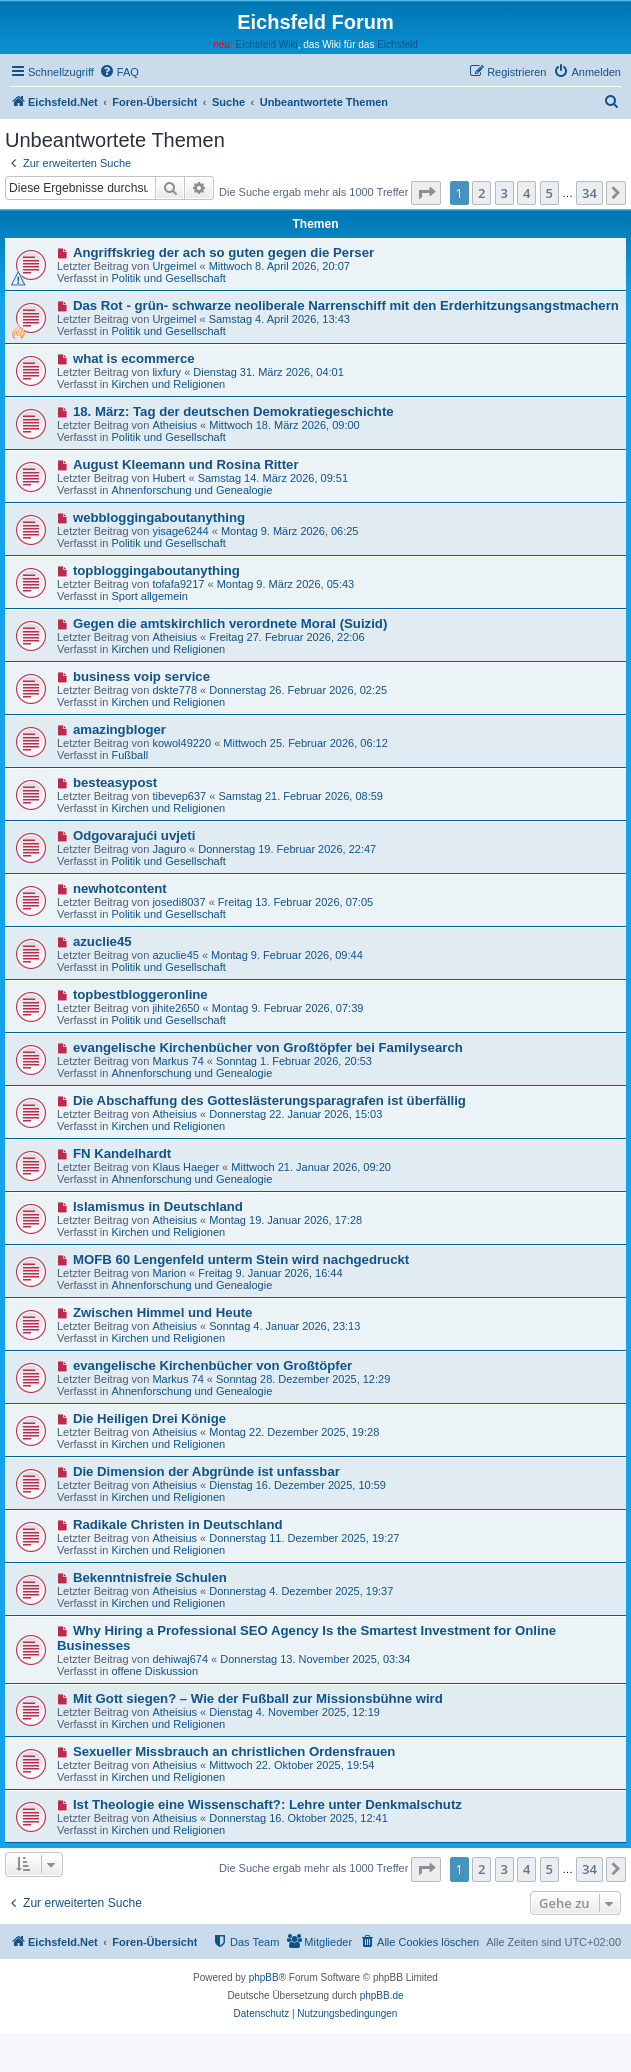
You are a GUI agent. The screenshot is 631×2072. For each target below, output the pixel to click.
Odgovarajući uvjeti (134, 835)
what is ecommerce (134, 358)
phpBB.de (382, 1995)
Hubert (168, 478)
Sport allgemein (149, 596)
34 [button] (589, 193)
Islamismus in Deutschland (158, 1206)
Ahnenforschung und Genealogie (191, 490)
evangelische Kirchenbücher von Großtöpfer (212, 1365)
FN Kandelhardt (122, 1153)
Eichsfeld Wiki (266, 44)
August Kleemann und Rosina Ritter (186, 464)
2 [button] (481, 193)
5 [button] (549, 193)
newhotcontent (120, 888)
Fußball (129, 755)
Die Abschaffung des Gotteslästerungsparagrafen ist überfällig (269, 1100)
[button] (426, 193)
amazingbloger (119, 729)
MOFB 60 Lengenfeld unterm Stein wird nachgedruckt (241, 1259)
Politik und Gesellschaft (168, 278)
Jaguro (169, 849)
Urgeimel (174, 266)
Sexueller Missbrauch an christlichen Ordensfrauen (234, 1751)
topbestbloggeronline (140, 994)
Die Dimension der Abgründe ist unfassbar (206, 1471)
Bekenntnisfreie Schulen (150, 1577)
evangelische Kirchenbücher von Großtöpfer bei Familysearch (268, 1047)
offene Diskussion (154, 1671)
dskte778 (174, 690)
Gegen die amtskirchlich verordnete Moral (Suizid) (230, 623)
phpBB (264, 1977)
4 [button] (526, 193)
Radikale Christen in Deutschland (178, 1524)
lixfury (166, 372)
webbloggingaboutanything (159, 517)
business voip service (141, 676)
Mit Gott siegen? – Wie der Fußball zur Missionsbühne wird (258, 1698)
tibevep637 (179, 796)
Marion (169, 1273)
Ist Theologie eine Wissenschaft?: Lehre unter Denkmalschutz (267, 1804)
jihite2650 (175, 1008)
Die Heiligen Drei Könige (149, 1418)
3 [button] (504, 193)
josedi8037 (178, 902)
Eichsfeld (397, 44)
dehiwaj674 (180, 1659)
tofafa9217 (178, 584)
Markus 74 (177, 1061)
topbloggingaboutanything (156, 570)
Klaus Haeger (185, 1167)
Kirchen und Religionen (168, 384)
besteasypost (115, 782)
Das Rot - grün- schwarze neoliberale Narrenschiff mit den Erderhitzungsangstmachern (346, 305)
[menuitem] (119, 72)
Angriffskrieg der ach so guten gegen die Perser (223, 252)
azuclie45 (102, 941)
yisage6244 (180, 531)
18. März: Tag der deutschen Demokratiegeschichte (233, 411)
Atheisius (174, 425)
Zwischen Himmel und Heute (163, 1312)
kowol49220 (181, 743)
